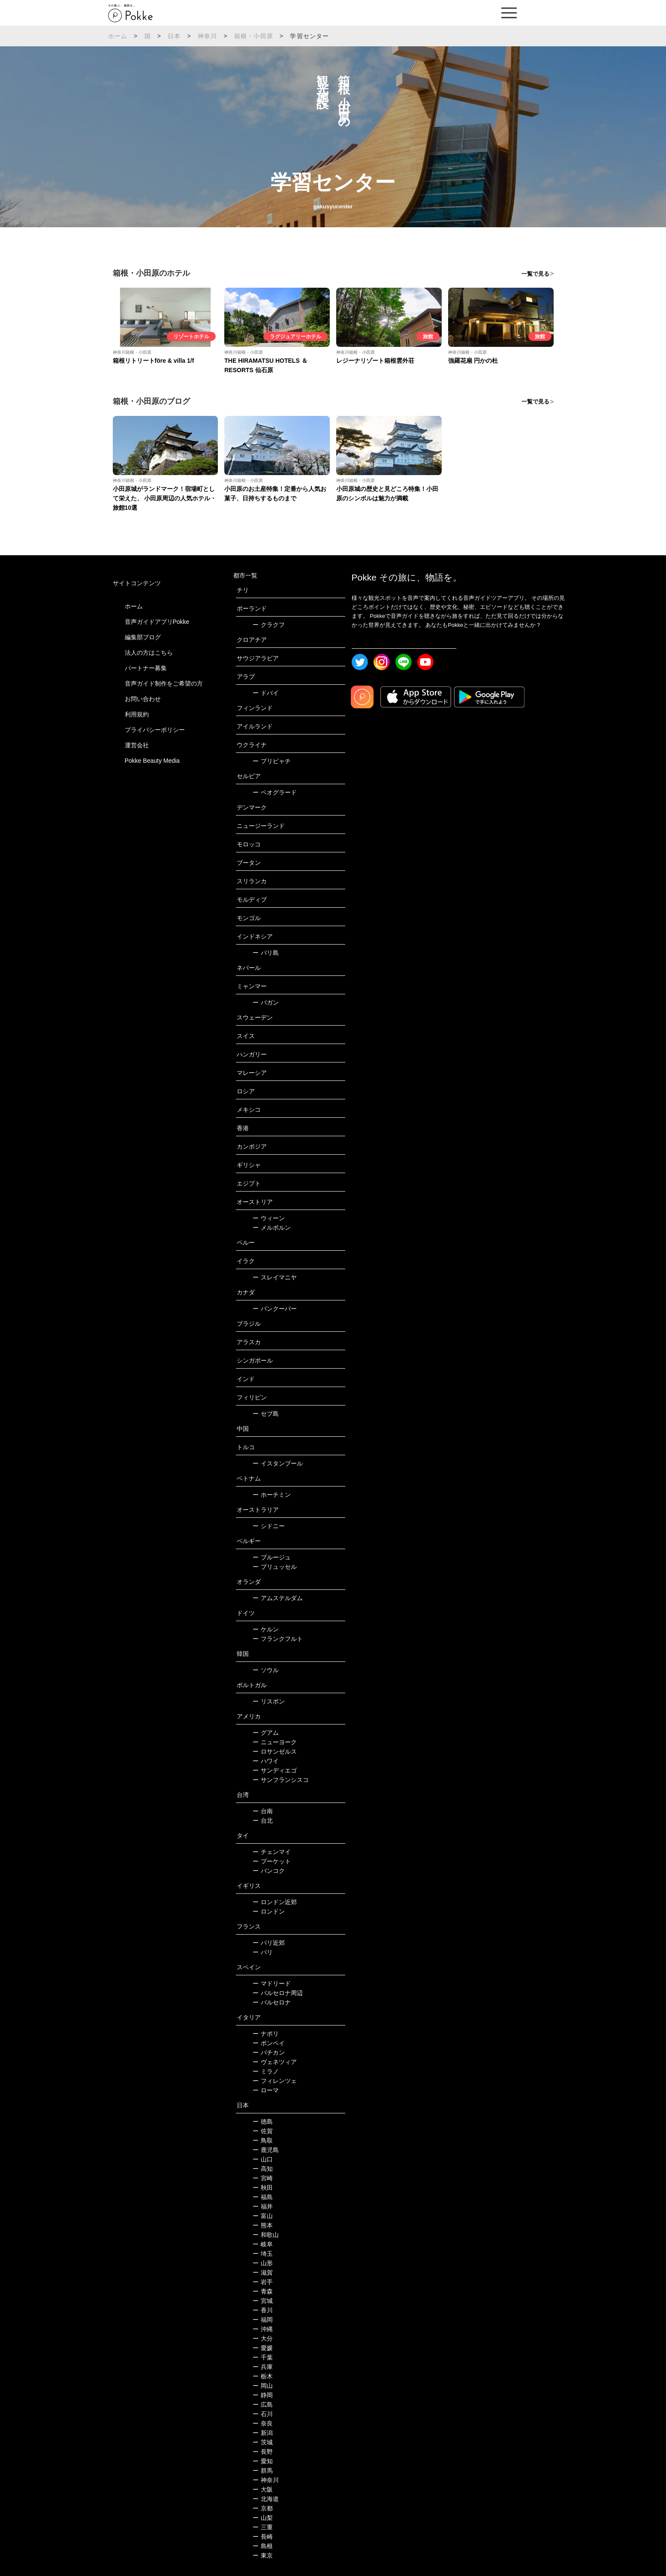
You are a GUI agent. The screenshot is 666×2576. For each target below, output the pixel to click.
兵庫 (263, 2366)
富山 (263, 2215)
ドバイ (266, 692)
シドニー (269, 1526)
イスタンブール (278, 1463)
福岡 (263, 2319)
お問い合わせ (143, 698)
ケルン (266, 1629)
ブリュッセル (275, 1566)
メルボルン (272, 1227)
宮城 (263, 2300)
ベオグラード (275, 792)
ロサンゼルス (275, 1751)
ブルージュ (272, 1557)
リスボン (269, 1701)
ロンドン (269, 1911)
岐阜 (263, 2244)
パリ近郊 (269, 1942)
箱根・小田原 (253, 36)
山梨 (263, 2517)
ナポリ (266, 2033)
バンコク (269, 1870)
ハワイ (266, 1760)
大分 (263, 2338)
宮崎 (263, 2178)
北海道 (266, 2498)
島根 (263, 2546)
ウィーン (269, 1218)
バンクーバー (275, 1308)
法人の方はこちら (149, 652)
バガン (266, 1002)
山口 (263, 2159)
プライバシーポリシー (155, 729)
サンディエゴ (275, 1770)
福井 (263, 2206)
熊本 (263, 2225)
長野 (263, 2451)
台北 (263, 1820)
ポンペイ (269, 2043)
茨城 (263, 2442)
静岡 (263, 2395)
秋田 (263, 2187)
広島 (263, 2404)
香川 (263, 2310)
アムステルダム (278, 1598)
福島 (263, 2197)
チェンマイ (272, 1851)
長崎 (263, 2536)
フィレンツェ (275, 2080)
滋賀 (263, 2272)
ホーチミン (272, 1494)
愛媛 (263, 2347)
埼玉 (263, 2253)
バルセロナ (272, 2002)
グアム (266, 1732)
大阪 (263, 2489)
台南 (263, 1811)
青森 (263, 2291)
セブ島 (266, 1413)
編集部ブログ (143, 637)
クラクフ (269, 624)
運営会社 (137, 745)
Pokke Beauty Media (152, 760)
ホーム (118, 36)
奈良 (263, 2423)
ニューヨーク (275, 1742)
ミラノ (266, 2071)
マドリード (272, 1983)
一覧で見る (535, 274)
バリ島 (266, 952)
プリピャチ (272, 761)
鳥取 (263, 2140)
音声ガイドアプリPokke (157, 621)
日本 (174, 36)
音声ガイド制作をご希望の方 (164, 683)
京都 (263, 2508)
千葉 (263, 2357)
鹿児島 (266, 2149)
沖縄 (263, 2329)
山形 (263, 2263)
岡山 (263, 2385)
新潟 (263, 2432)
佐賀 (263, 2131)
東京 (263, 2555)
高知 (263, 2168)
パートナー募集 (146, 668)
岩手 (263, 2281)
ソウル (266, 1670)
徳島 (263, 2121)
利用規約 (137, 714)
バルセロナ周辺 (278, 1992)
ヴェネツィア (275, 2061)
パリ (263, 1952)
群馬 (263, 2470)
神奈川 (207, 36)
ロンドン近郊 (275, 1902)
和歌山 (266, 2234)
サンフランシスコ (281, 1779)
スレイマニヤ (275, 1277)
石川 (263, 2413)
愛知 (263, 2461)
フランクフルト (278, 1638)
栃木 (263, 2376)
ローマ (266, 2090)
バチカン (269, 2052)
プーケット (272, 1861)
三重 (263, 2527)
